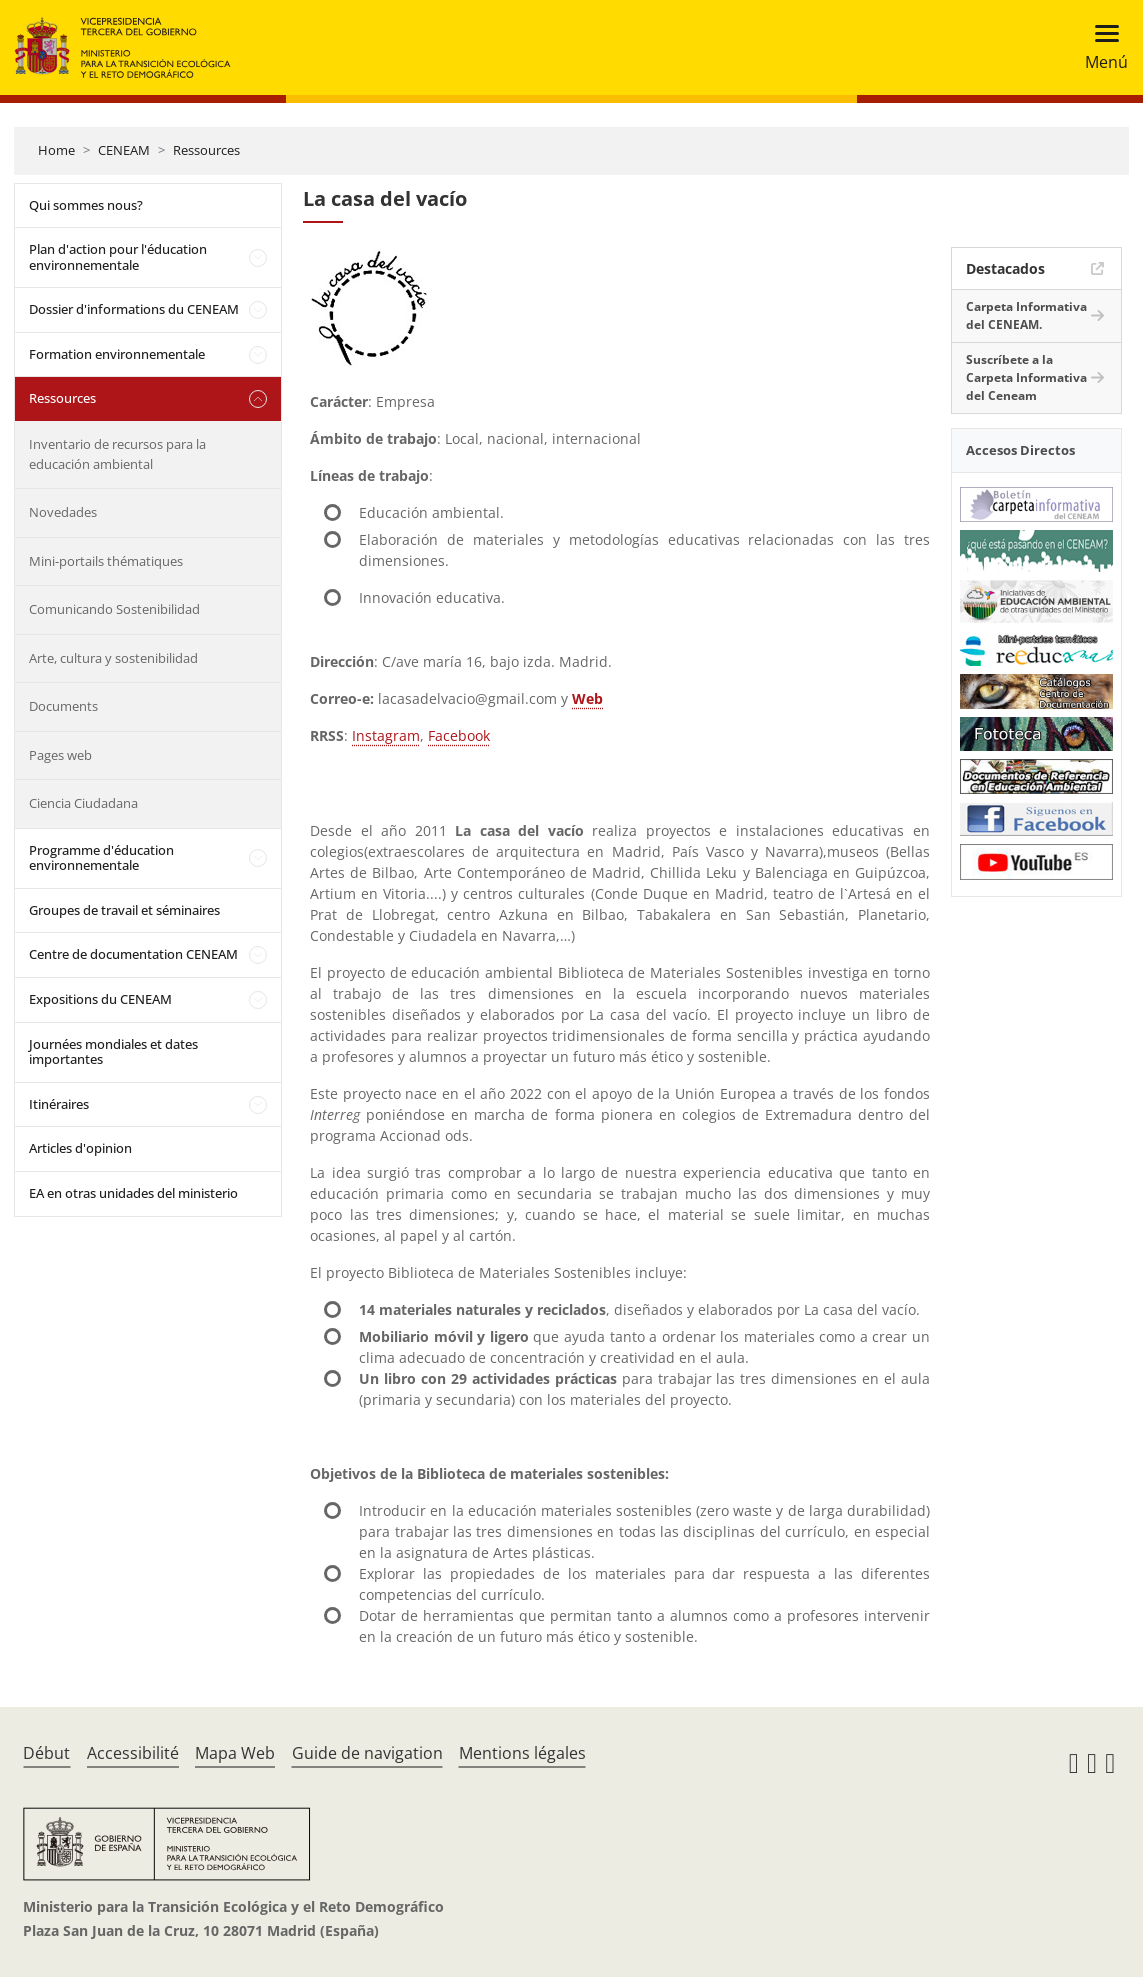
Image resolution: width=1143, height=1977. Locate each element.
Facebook (459, 735)
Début (46, 1753)
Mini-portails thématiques (106, 561)
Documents (63, 706)
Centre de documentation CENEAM (133, 954)
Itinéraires (59, 1104)
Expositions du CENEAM (100, 999)
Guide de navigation (367, 1753)
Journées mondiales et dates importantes (113, 1052)
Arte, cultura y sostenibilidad (113, 658)
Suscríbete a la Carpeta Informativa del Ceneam (1026, 377)
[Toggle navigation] (1100, 47)
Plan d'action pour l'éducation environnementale (118, 257)
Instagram (386, 735)
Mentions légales (522, 1753)
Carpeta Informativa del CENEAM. (1026, 315)
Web (587, 698)
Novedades (63, 512)
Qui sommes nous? (86, 205)
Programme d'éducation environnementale (101, 858)
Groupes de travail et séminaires (124, 910)
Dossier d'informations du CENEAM (134, 309)
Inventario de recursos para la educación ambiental (117, 454)
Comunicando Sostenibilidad (114, 609)
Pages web (60, 755)
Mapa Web (235, 1753)
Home (56, 150)
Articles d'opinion (80, 1148)
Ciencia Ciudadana (83, 803)
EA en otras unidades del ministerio (133, 1193)
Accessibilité (133, 1753)
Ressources (206, 150)
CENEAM (124, 150)
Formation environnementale (117, 354)
